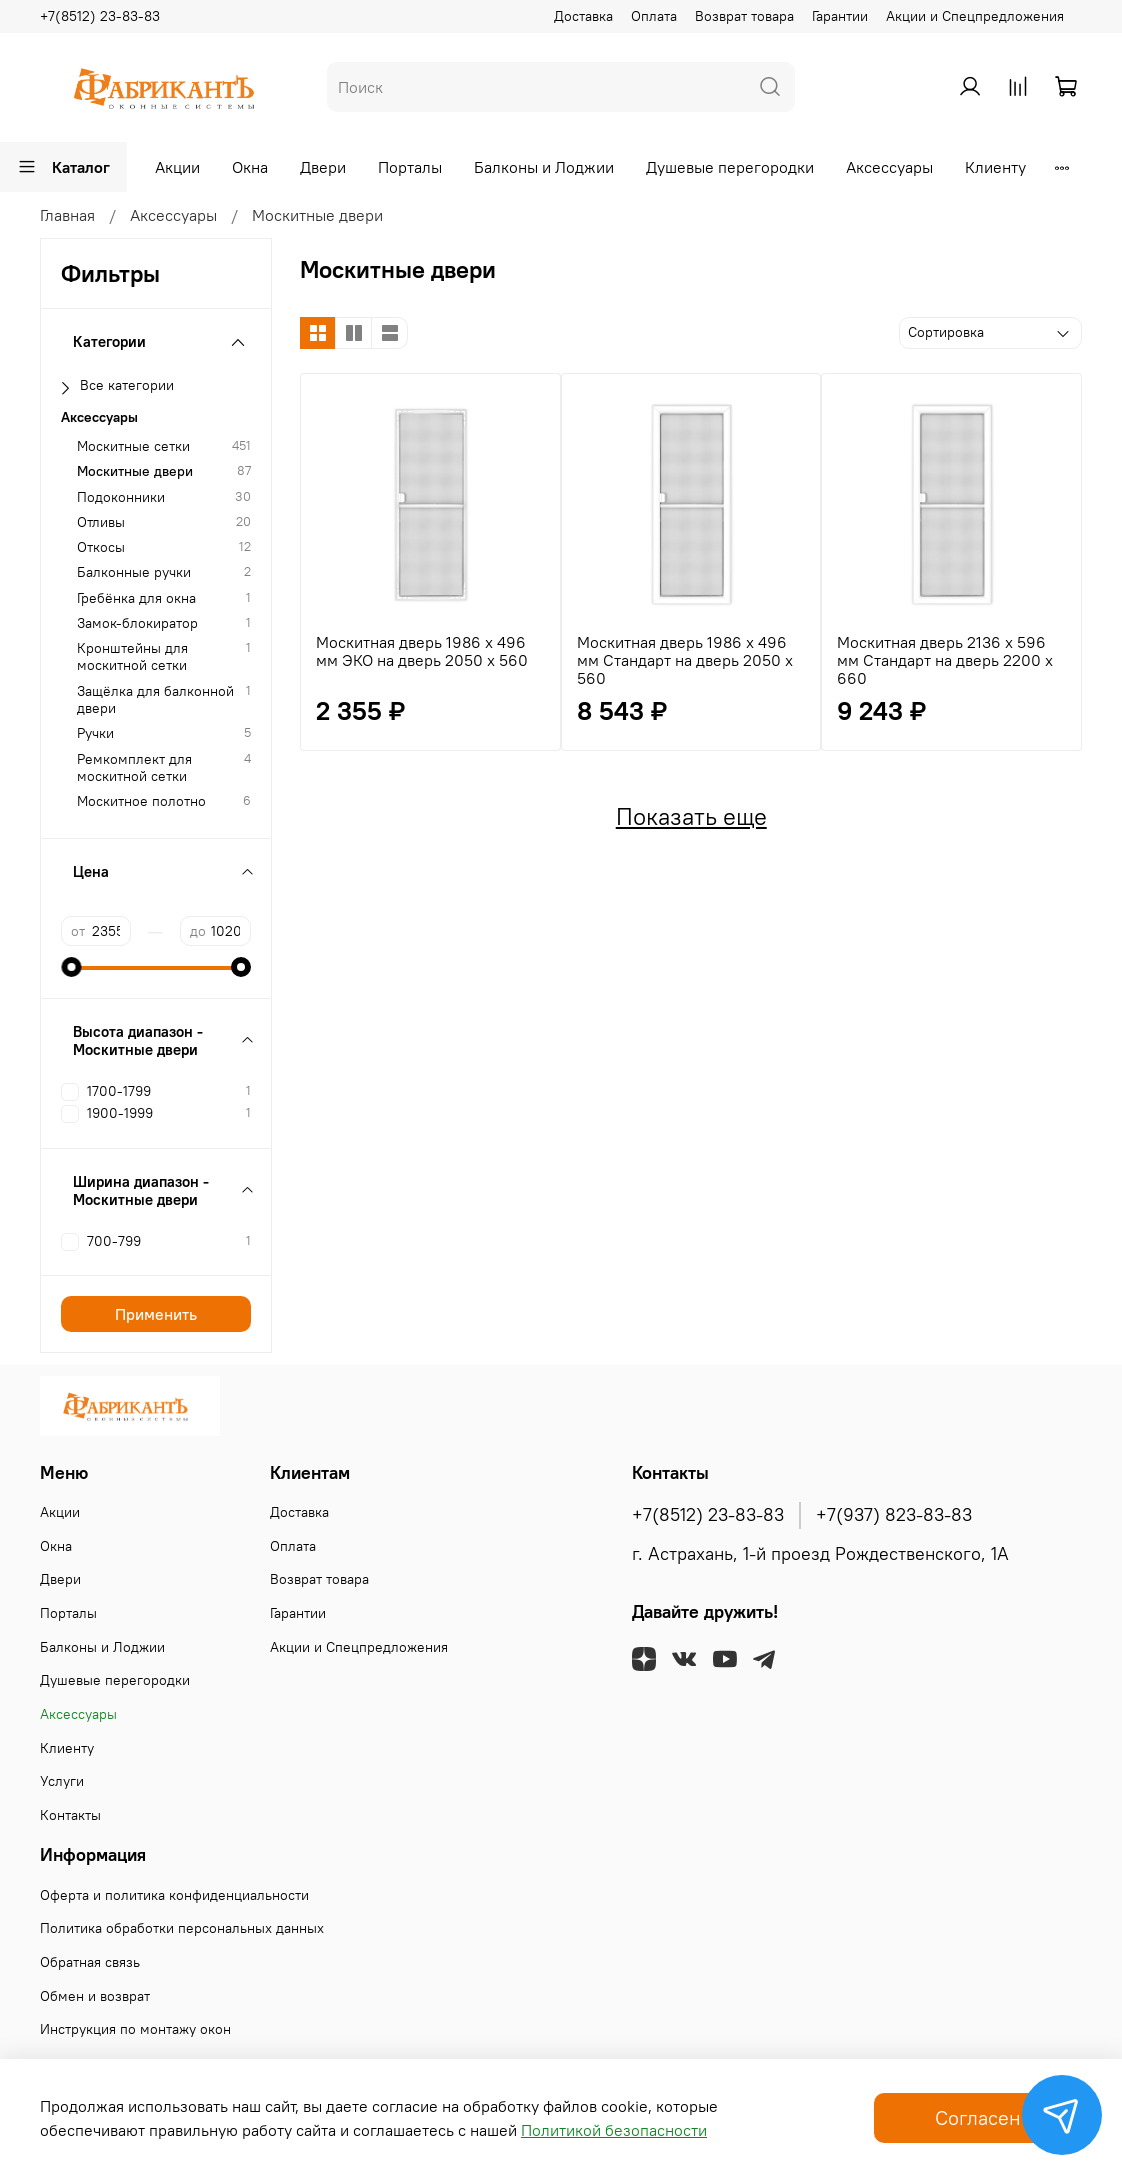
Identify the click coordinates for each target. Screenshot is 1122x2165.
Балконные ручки (134, 572)
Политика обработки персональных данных (182, 1928)
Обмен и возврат (95, 1996)
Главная (67, 215)
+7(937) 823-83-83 (894, 1515)
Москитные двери (135, 471)
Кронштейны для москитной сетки (132, 657)
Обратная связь (90, 1962)
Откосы (101, 547)
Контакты (70, 1815)
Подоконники (121, 497)
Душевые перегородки (730, 167)
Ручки (95, 733)
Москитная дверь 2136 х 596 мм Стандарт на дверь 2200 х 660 (945, 660)
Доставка (583, 16)
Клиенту (995, 167)
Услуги (62, 1781)
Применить (156, 1314)
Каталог (63, 167)
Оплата (654, 16)
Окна (250, 167)
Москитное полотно (141, 801)
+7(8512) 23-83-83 (100, 16)
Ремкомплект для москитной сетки (134, 768)
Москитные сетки (133, 446)
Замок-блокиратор (137, 623)
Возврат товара (744, 16)
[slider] (71, 967)
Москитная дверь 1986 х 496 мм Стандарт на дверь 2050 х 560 (685, 660)
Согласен (978, 2117)
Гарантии (840, 16)
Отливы (101, 522)
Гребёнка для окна (136, 598)
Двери (323, 167)
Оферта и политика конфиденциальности (174, 1895)
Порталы (410, 167)
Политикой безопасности (614, 2130)
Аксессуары (889, 167)
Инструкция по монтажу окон (135, 2029)
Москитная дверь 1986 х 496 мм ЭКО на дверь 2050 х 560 (422, 651)
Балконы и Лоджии (544, 167)
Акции (177, 167)
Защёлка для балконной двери (155, 700)
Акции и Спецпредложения (975, 16)
